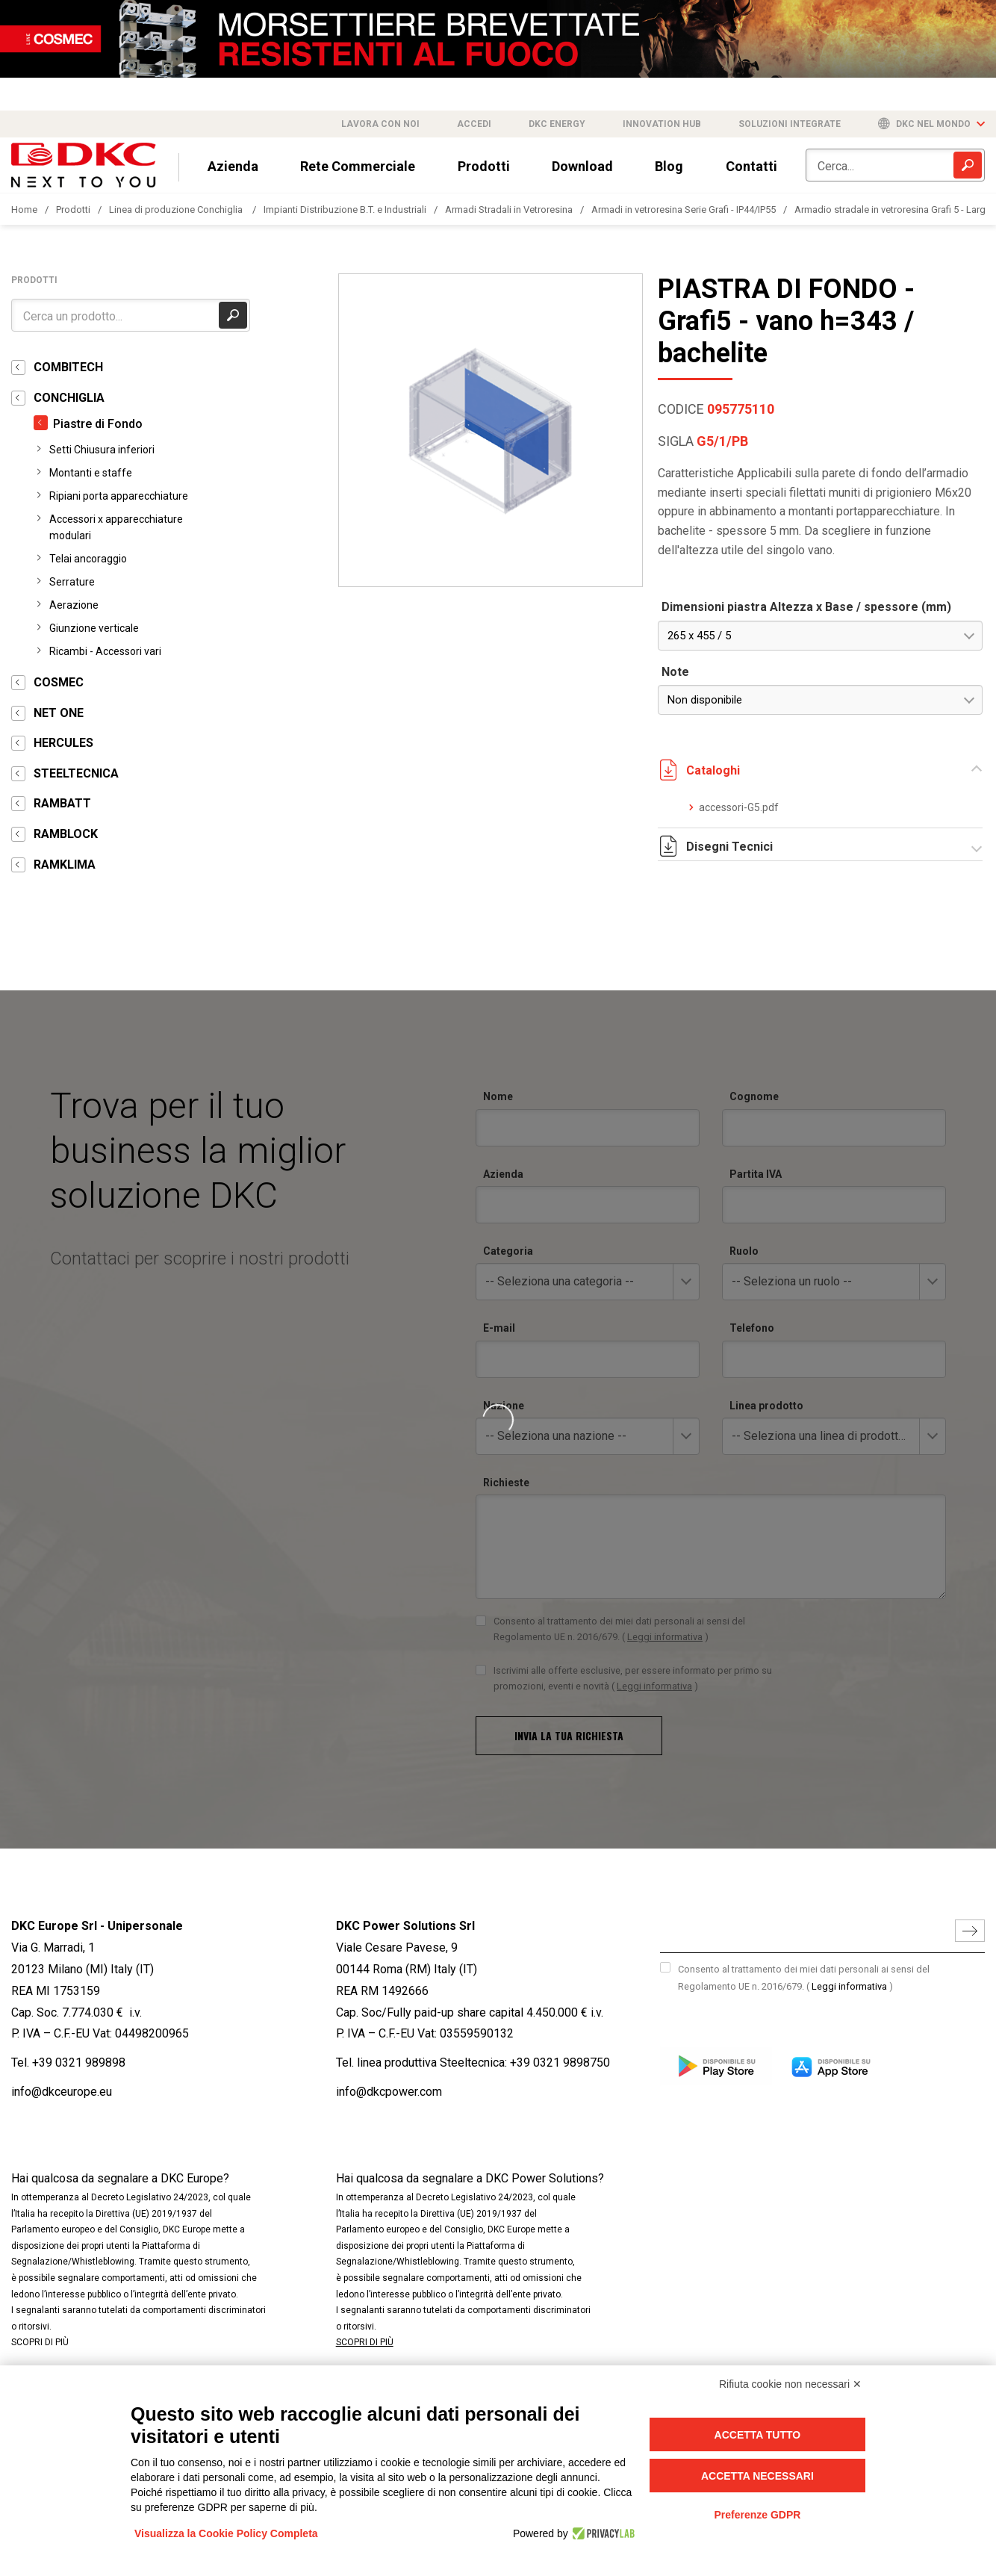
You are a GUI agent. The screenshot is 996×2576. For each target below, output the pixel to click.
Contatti (751, 166)
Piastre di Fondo (98, 424)
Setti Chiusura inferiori (102, 450)
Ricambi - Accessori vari (105, 651)
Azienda (233, 166)
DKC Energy (557, 124)
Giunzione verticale (94, 628)
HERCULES (63, 743)
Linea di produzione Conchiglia (177, 209)
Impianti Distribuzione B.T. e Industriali (345, 209)
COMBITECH (68, 367)
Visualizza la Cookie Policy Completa (226, 2533)
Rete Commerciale (357, 166)
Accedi (474, 124)
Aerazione (74, 605)
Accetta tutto (758, 2435)
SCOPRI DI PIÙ (40, 2342)
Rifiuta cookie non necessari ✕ (790, 2384)
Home (24, 209)
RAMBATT (62, 803)
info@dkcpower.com (389, 2092)
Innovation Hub (662, 124)
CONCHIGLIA (69, 398)
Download (582, 166)
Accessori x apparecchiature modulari (116, 527)
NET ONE (59, 713)
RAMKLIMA (65, 864)
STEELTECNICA (76, 773)
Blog (669, 166)
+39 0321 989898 (78, 2062)
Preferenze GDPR (757, 2515)
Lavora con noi (380, 124)
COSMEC (59, 682)
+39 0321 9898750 (560, 2062)
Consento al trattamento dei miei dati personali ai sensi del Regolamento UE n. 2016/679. (804, 1978)
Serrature (72, 582)
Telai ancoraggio (88, 559)
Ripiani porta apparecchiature (118, 496)
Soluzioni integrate (789, 124)
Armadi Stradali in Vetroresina (509, 209)
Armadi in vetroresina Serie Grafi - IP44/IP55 (683, 209)
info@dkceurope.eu (61, 2092)
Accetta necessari (757, 2476)
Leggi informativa (849, 1986)
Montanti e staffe (90, 473)
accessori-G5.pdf (739, 807)
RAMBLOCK (66, 834)
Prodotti (484, 166)
